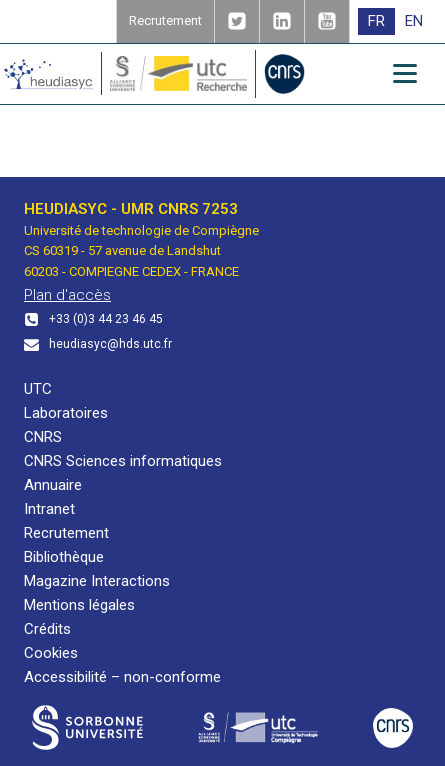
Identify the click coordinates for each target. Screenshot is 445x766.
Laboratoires (66, 413)
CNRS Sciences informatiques (123, 461)
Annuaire (53, 485)
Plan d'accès (67, 295)
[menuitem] (376, 21)
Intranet (49, 509)
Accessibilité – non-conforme (122, 677)
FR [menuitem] (376, 21)
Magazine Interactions (97, 581)
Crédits (47, 629)
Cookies (51, 653)
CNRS (43, 437)
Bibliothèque (64, 557)
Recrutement (66, 533)
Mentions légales (79, 605)
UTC (38, 389)
